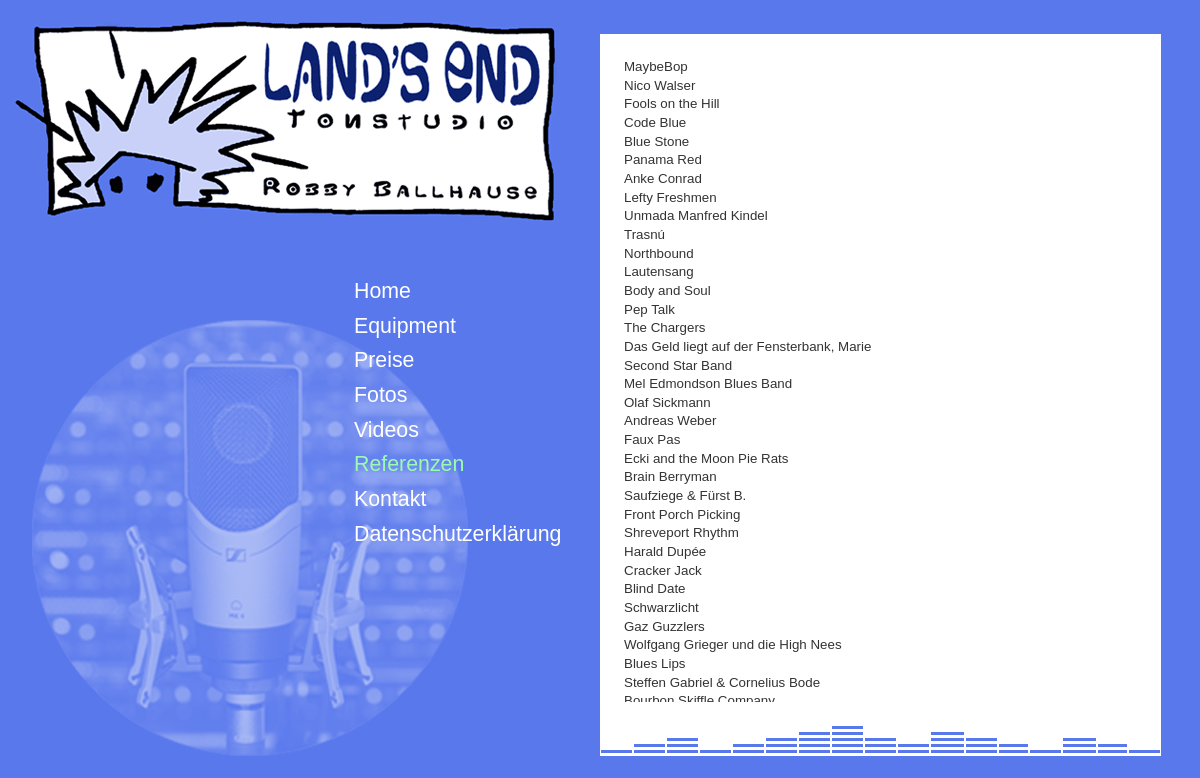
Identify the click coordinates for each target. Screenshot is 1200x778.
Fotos (380, 395)
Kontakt (390, 499)
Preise (384, 360)
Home (382, 291)
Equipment (405, 326)
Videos (386, 430)
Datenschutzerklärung (457, 534)
